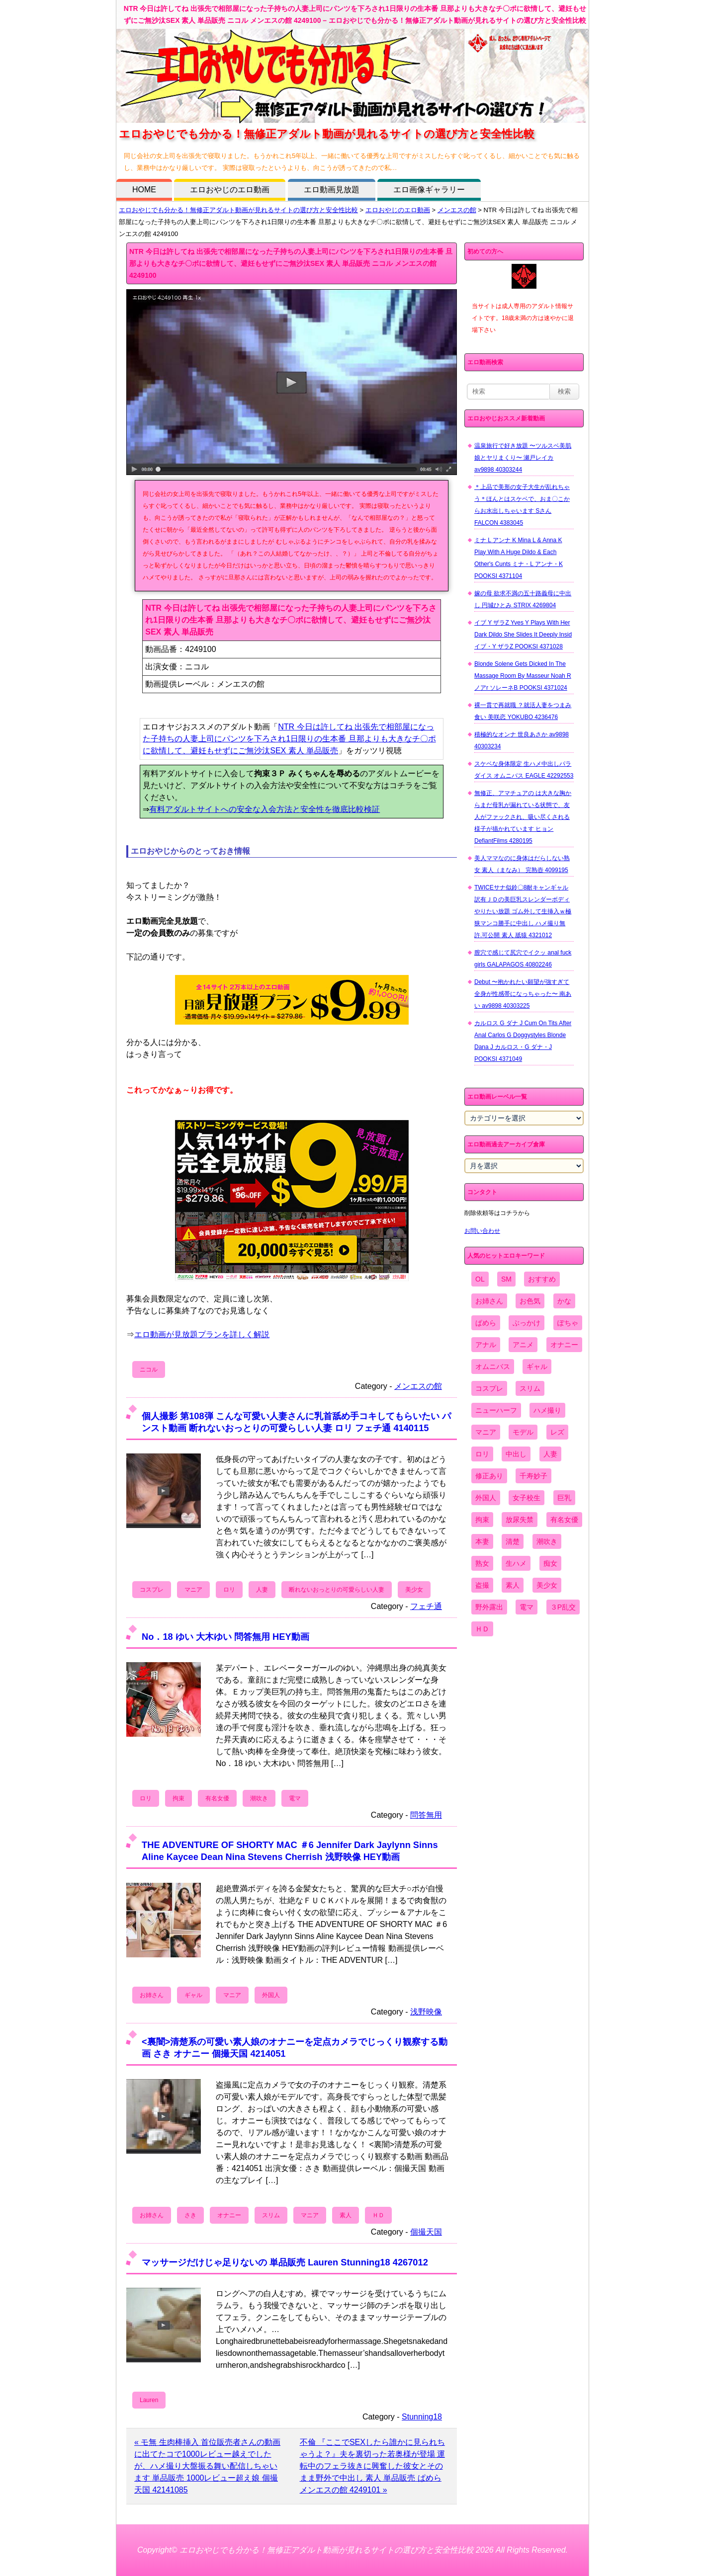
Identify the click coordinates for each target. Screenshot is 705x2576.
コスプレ (152, 1589)
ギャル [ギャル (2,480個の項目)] (537, 1366)
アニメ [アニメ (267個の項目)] (523, 1345)
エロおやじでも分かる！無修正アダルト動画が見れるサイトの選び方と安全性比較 (238, 210)
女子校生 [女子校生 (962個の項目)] (526, 1498)
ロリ (229, 1589)
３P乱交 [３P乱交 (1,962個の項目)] (563, 1607)
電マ (295, 1798)
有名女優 (217, 1798)
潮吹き (259, 1798)
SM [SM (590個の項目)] (506, 1279)
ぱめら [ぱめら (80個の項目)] (485, 1323)
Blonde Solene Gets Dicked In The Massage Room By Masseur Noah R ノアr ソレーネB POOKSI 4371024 (522, 675)
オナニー (229, 2215)
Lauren (149, 2400)
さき (190, 2215)
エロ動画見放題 (331, 189)
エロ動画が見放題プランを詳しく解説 (201, 1334)
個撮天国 (426, 2232)
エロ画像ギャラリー (429, 189)
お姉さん (152, 1995)
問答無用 (426, 1815)
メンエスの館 (457, 210)
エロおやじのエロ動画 (229, 189)
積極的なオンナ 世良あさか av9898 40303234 (521, 740)
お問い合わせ (482, 1230)
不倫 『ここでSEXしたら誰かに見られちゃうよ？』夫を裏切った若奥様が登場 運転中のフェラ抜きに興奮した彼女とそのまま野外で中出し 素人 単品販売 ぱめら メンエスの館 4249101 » (372, 2466)
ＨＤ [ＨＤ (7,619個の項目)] (482, 1629)
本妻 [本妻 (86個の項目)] (482, 1541)
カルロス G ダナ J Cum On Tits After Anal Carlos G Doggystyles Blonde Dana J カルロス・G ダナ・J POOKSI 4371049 (522, 1041)
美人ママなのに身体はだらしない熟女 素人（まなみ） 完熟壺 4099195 (522, 864)
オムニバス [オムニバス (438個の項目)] (492, 1366)
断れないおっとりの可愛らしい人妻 (336, 1589)
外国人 (271, 1995)
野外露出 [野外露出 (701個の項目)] (489, 1607)
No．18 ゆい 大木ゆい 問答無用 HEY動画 (225, 1636)
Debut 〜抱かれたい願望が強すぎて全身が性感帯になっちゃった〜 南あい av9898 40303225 (522, 993)
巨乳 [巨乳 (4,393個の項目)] (564, 1498)
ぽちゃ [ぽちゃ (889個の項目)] (567, 1323)
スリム (271, 2215)
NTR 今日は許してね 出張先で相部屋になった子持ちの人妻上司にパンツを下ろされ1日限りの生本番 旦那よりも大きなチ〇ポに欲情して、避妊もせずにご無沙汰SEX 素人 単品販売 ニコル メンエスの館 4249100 (290, 263)
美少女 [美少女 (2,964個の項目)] (546, 1585)
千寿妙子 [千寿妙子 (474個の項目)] (533, 1476)
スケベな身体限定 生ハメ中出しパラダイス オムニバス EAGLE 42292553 (523, 769)
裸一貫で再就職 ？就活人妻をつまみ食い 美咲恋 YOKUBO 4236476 (522, 711)
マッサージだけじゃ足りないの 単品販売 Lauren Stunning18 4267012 (285, 2262)
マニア (193, 1589)
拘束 (178, 1798)
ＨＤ (378, 2215)
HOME (144, 189)
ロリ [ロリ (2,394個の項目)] (482, 1454)
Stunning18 (422, 2417)
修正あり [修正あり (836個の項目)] (489, 1476)
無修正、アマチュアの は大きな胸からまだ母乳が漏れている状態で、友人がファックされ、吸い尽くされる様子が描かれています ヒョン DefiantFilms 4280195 (522, 817)
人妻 (262, 1589)
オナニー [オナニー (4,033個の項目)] (564, 1345)
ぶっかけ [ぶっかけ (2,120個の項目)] (526, 1323)
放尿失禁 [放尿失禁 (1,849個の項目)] (519, 1520)
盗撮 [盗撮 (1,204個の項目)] (482, 1585)
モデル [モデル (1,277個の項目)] (523, 1432)
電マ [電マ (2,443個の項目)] (526, 1607)
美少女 (414, 1589)
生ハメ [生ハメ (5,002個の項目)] (516, 1563)
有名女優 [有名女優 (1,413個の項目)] (564, 1520)
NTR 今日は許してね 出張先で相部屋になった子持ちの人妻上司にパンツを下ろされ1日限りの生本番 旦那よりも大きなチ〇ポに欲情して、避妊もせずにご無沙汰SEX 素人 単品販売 (289, 739)
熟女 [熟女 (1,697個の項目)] (482, 1563)
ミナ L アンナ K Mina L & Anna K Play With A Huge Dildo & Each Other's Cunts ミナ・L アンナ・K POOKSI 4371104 (518, 558)
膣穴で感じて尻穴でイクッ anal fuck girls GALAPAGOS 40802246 (522, 958)
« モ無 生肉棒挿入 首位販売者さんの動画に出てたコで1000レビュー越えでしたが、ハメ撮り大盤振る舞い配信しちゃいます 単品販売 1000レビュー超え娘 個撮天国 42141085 (207, 2466)
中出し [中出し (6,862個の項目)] (516, 1454)
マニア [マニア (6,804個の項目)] (485, 1432)
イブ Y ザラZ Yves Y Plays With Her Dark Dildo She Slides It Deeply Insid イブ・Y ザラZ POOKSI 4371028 (523, 634)
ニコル (149, 1369)
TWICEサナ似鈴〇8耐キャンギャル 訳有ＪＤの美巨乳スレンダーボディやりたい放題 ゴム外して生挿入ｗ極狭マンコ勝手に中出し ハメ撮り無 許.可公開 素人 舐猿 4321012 (522, 911)
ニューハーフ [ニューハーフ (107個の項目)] (496, 1410)
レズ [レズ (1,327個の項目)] (557, 1432)
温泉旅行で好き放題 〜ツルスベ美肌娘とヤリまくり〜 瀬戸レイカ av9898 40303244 (522, 457)
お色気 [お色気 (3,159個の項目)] (530, 1301)
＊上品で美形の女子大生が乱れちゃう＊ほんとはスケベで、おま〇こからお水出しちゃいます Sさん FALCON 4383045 (522, 504)
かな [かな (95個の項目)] (564, 1301)
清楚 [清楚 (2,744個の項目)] (513, 1541)
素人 (346, 2215)
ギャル (193, 1995)
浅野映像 (426, 2012)
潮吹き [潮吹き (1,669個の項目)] (546, 1541)
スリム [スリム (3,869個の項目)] (530, 1388)
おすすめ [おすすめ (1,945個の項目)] (542, 1279)
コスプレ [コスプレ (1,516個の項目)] (489, 1388)
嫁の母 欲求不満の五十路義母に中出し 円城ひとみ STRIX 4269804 (522, 599)
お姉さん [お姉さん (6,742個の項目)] (489, 1301)
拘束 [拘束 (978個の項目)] (482, 1520)
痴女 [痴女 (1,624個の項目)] (550, 1563)
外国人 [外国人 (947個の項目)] (485, 1498)
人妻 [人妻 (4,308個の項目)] (550, 1454)
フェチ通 (426, 1606)
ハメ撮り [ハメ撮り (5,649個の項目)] (547, 1410)
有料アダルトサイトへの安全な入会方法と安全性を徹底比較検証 (264, 809)
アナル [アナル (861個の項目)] (485, 1345)
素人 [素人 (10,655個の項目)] (513, 1585)
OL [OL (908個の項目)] (480, 1279)
